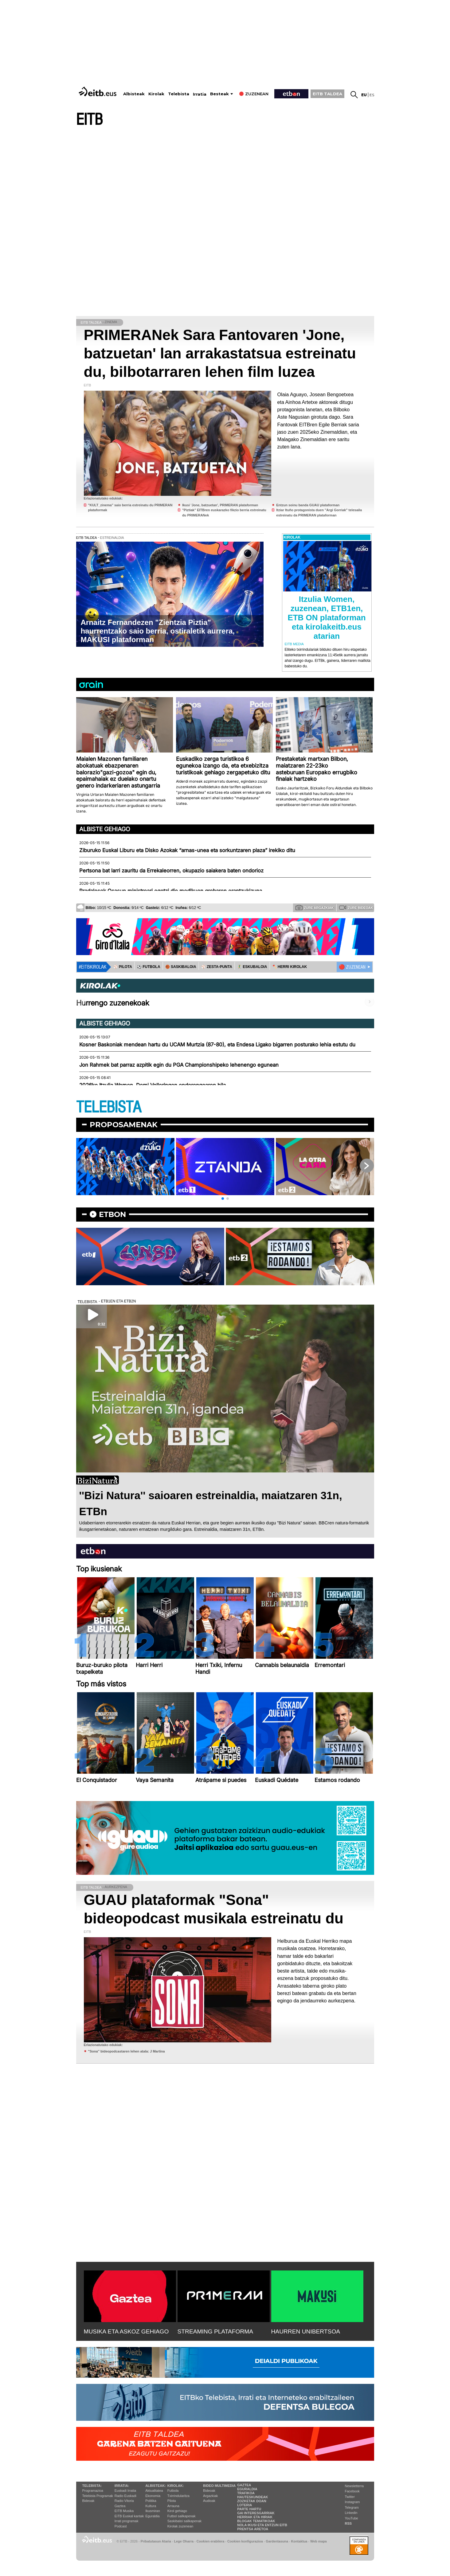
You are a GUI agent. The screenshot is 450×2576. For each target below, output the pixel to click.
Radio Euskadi (125, 2496)
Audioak (209, 2501)
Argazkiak (210, 2496)
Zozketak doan (251, 2501)
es (372, 95)
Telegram (352, 2507)
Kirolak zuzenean (180, 2526)
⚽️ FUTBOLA (148, 967)
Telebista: (92, 2485)
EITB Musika (124, 2511)
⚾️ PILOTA (122, 967)
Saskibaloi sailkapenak (184, 2521)
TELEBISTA (108, 1107)
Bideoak (88, 2501)
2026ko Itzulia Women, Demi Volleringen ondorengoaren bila (152, 1085)
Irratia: (122, 2485)
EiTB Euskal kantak (129, 2516)
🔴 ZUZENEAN (352, 967)
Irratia (199, 94)
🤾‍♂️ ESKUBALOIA (252, 967)
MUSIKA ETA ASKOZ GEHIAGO (126, 2331)
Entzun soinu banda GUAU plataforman (307, 505)
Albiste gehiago (104, 829)
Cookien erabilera (211, 2541)
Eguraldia (152, 2516)
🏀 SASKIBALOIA (180, 967)
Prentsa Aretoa (252, 2529)
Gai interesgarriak (256, 2513)
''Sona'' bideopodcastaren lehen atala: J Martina (126, 2051)
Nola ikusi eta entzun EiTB (262, 2525)
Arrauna (173, 2506)
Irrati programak (127, 2521)
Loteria (244, 2505)
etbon (112, 1214)
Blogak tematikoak (256, 2521)
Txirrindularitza (178, 2496)
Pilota (171, 2501)
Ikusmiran (152, 2511)
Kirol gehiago (177, 2511)
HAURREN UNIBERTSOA (305, 2331)
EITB (89, 119)
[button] (222, 1198)
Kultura (150, 2506)
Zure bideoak (356, 907)
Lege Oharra (184, 2541)
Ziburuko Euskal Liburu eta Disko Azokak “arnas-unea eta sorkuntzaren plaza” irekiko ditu (187, 850)
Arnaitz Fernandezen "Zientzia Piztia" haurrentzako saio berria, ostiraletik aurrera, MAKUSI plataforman (158, 630)
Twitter (350, 2497)
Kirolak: (175, 2485)
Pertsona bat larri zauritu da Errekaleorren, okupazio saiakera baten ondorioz (171, 870)
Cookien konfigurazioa (245, 2541)
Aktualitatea (154, 2490)
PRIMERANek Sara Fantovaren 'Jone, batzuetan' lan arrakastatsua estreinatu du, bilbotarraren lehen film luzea (220, 353)
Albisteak (134, 94)
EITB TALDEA (327, 93)
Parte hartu (249, 2509)
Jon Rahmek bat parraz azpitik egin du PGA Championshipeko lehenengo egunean (179, 1065)
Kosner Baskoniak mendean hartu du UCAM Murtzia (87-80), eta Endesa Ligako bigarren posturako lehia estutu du (217, 1044)
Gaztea (120, 2506)
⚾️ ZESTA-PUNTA (216, 967)
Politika (150, 2501)
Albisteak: (155, 2485)
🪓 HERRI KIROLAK (289, 967)
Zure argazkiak (314, 907)
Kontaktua (299, 2541)
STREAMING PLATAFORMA (215, 2331)
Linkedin (351, 2513)
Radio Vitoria (124, 2501)
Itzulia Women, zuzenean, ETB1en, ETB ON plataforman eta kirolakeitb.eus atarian (327, 618)
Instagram (352, 2502)
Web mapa (318, 2541)
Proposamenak (124, 1124)
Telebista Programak (97, 2496)
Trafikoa (246, 2493)
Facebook (352, 2491)
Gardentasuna (277, 2541)
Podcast (121, 2526)
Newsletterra (354, 2486)
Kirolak (156, 94)
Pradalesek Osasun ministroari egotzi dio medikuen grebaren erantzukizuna (170, 891)
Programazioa (92, 2490)
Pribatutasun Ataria (156, 2541)
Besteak (219, 94)
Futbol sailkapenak (181, 2516)
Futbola (173, 2490)
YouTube (351, 2518)
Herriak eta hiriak (254, 2517)
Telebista (178, 94)
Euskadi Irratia (125, 2490)
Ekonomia (152, 2496)
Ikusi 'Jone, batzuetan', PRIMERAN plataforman (220, 505)
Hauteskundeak (252, 2497)
